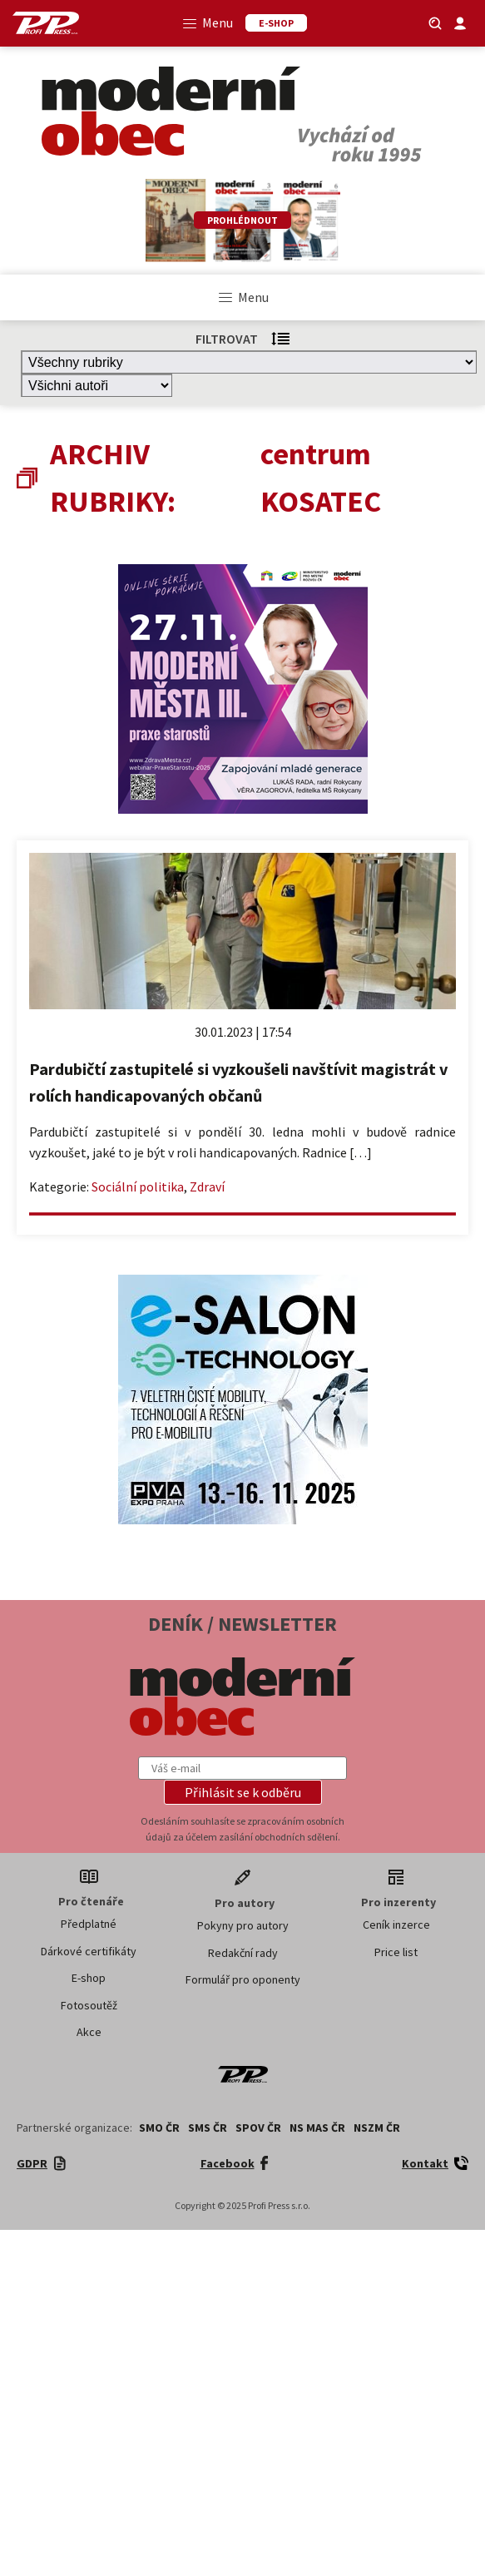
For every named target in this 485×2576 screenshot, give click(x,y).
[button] (243, 1792)
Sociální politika (138, 1186)
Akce (89, 2031)
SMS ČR (207, 2127)
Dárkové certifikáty (88, 1951)
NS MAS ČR (317, 2127)
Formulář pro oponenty (243, 1979)
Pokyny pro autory (243, 1925)
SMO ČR (159, 2127)
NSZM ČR (377, 2127)
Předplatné (88, 1923)
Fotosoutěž (89, 2005)
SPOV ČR (258, 2127)
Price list (396, 1951)
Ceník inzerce (396, 1924)
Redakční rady (243, 1952)
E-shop (89, 1977)
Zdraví (207, 1186)
